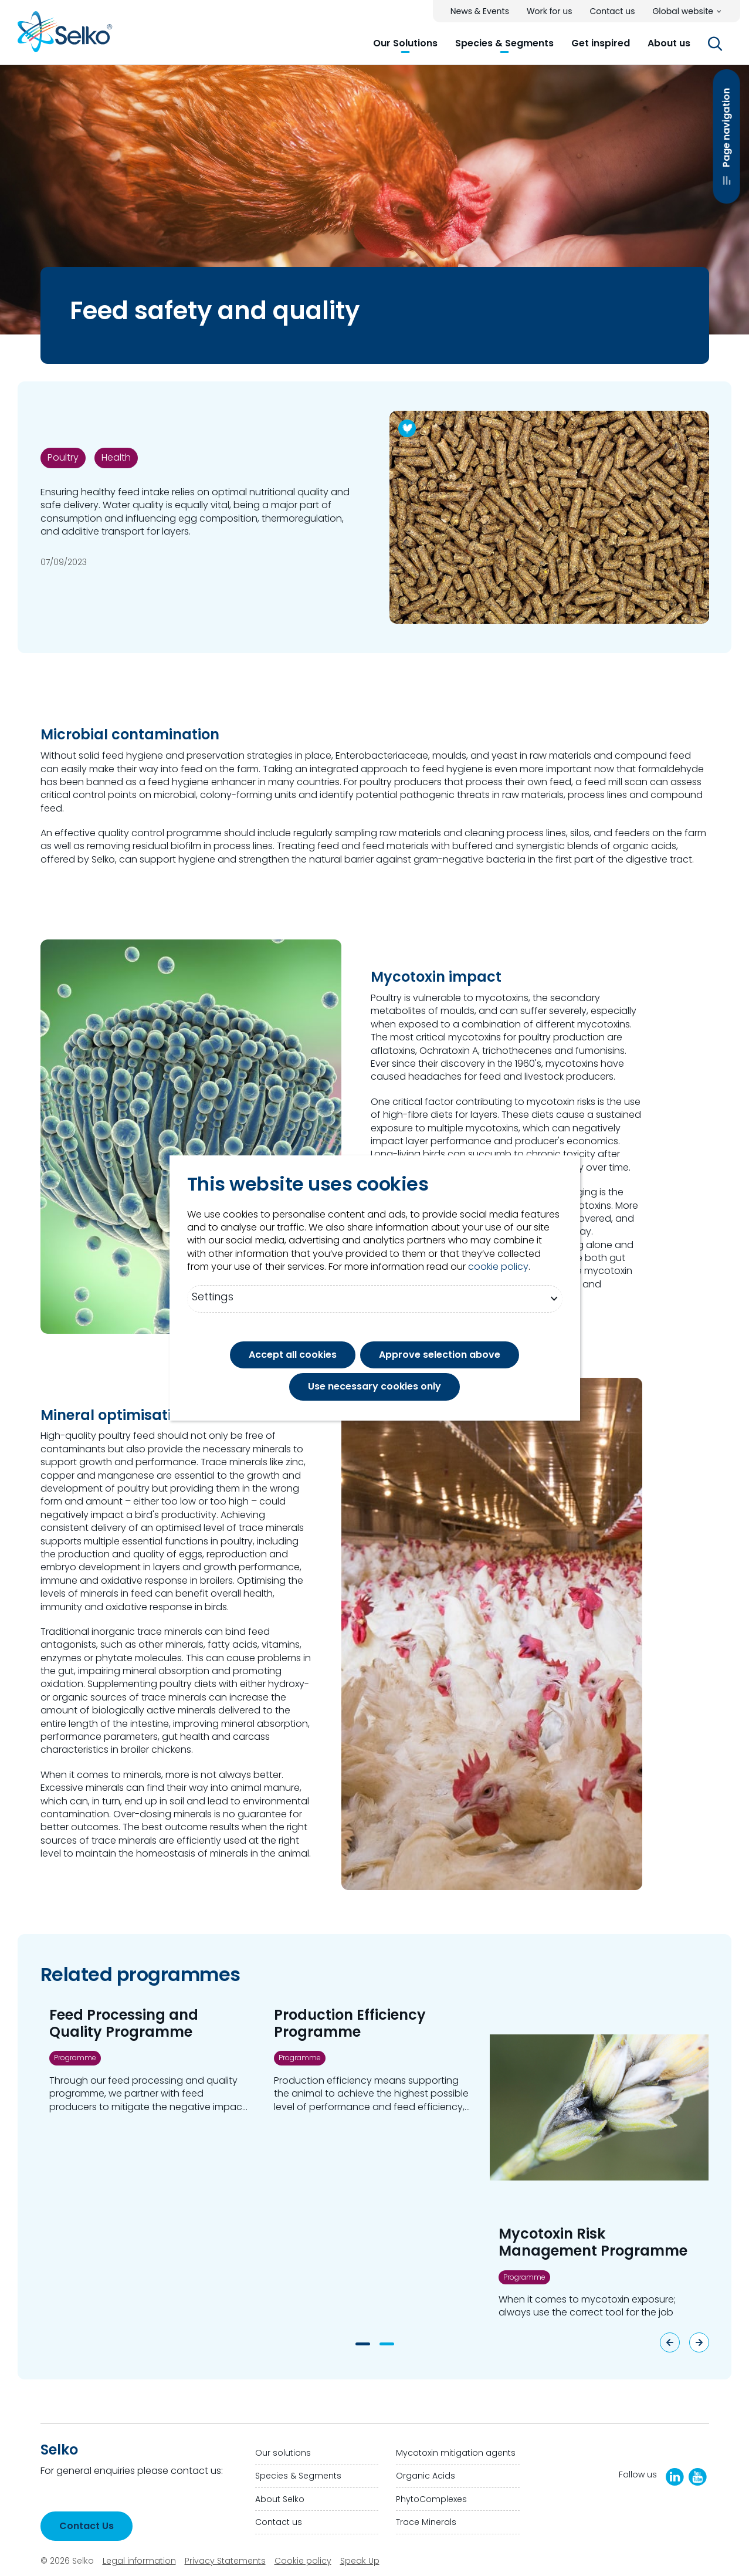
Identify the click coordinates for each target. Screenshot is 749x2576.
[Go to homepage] (65, 36)
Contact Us (86, 2526)
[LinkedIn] (675, 2477)
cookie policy (498, 1266)
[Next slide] (699, 2342)
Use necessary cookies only (374, 1386)
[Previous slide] (670, 2342)
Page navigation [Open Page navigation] (726, 161)
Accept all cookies (293, 1354)
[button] (405, 43)
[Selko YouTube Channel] (698, 2477)
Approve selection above (439, 1354)
